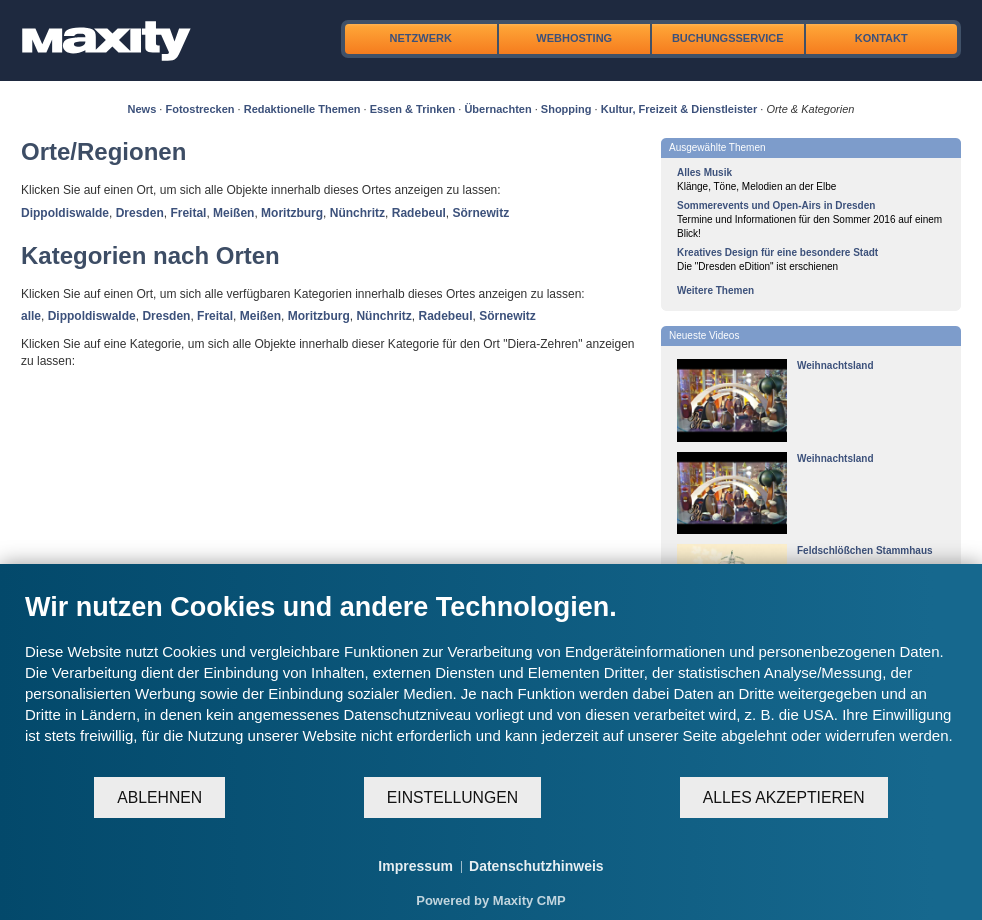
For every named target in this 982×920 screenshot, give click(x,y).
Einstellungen (452, 797)
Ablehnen (159, 797)
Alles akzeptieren (784, 797)
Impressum (415, 866)
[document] (491, 683)
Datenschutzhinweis (536, 866)
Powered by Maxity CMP (491, 900)
